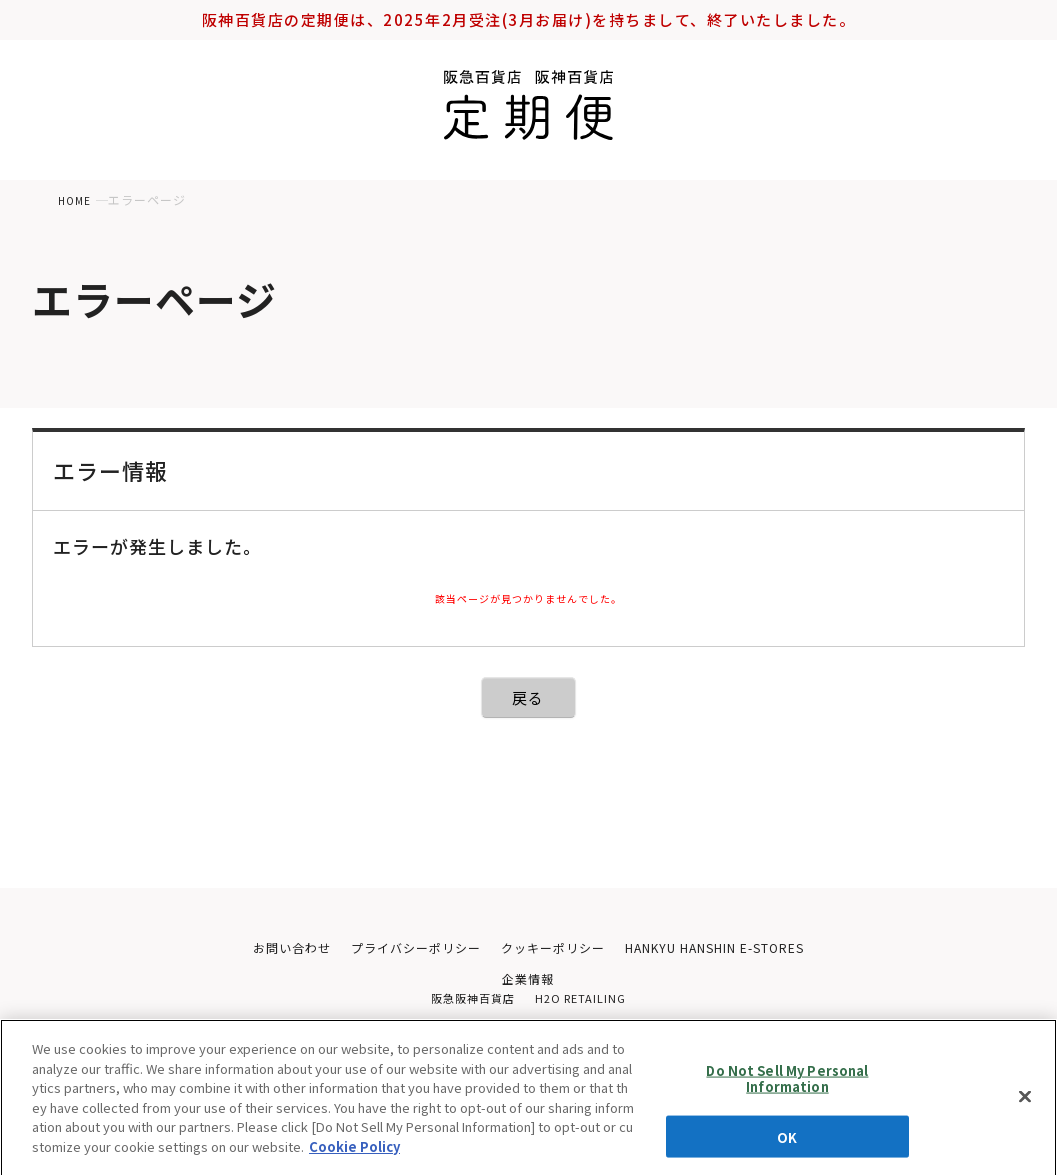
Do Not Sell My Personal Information (787, 1084)
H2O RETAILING (583, 1002)
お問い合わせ (275, 948)
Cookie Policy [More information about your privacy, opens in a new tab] (354, 1154)
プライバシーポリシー (407, 948)
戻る (528, 697)
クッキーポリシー (553, 948)
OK (787, 1142)
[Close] (1025, 1105)
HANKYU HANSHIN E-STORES (726, 948)
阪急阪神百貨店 (469, 1002)
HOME (76, 199)
